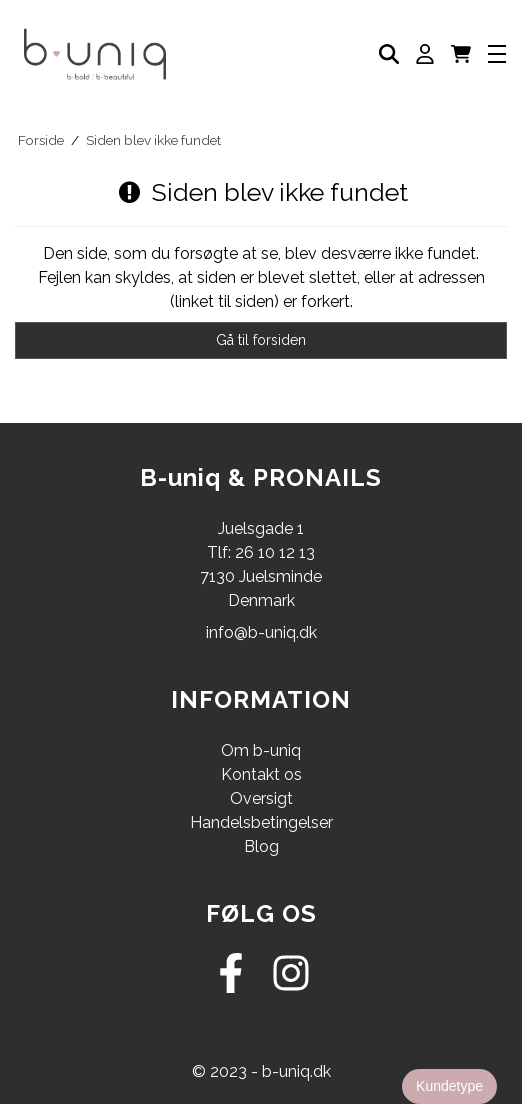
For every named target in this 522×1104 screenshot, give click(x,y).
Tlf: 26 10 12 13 (261, 552)
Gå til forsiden (261, 340)
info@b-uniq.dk (261, 632)
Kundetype (449, 1086)
